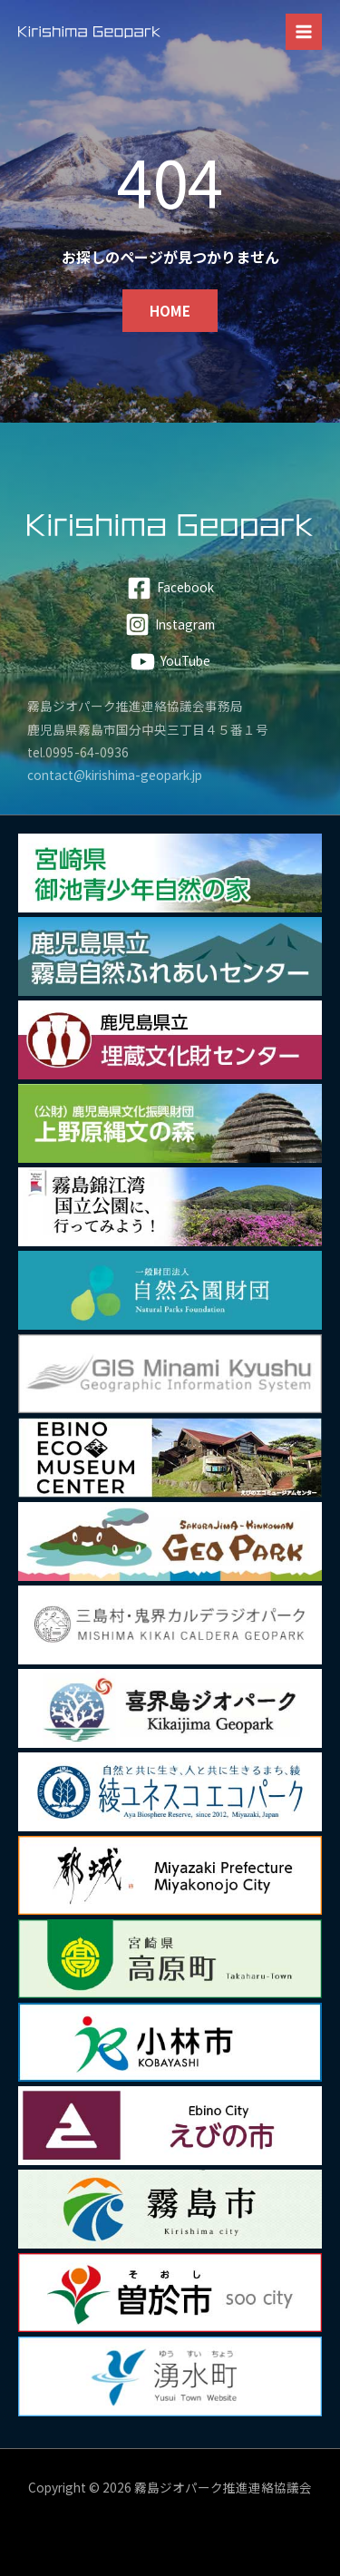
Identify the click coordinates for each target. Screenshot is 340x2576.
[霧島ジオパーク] (89, 32)
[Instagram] (170, 624)
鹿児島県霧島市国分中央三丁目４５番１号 (147, 729)
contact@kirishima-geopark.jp (114, 775)
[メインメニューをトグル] (304, 32)
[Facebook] (170, 588)
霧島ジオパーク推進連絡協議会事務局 (135, 706)
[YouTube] (170, 661)
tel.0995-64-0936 (78, 752)
